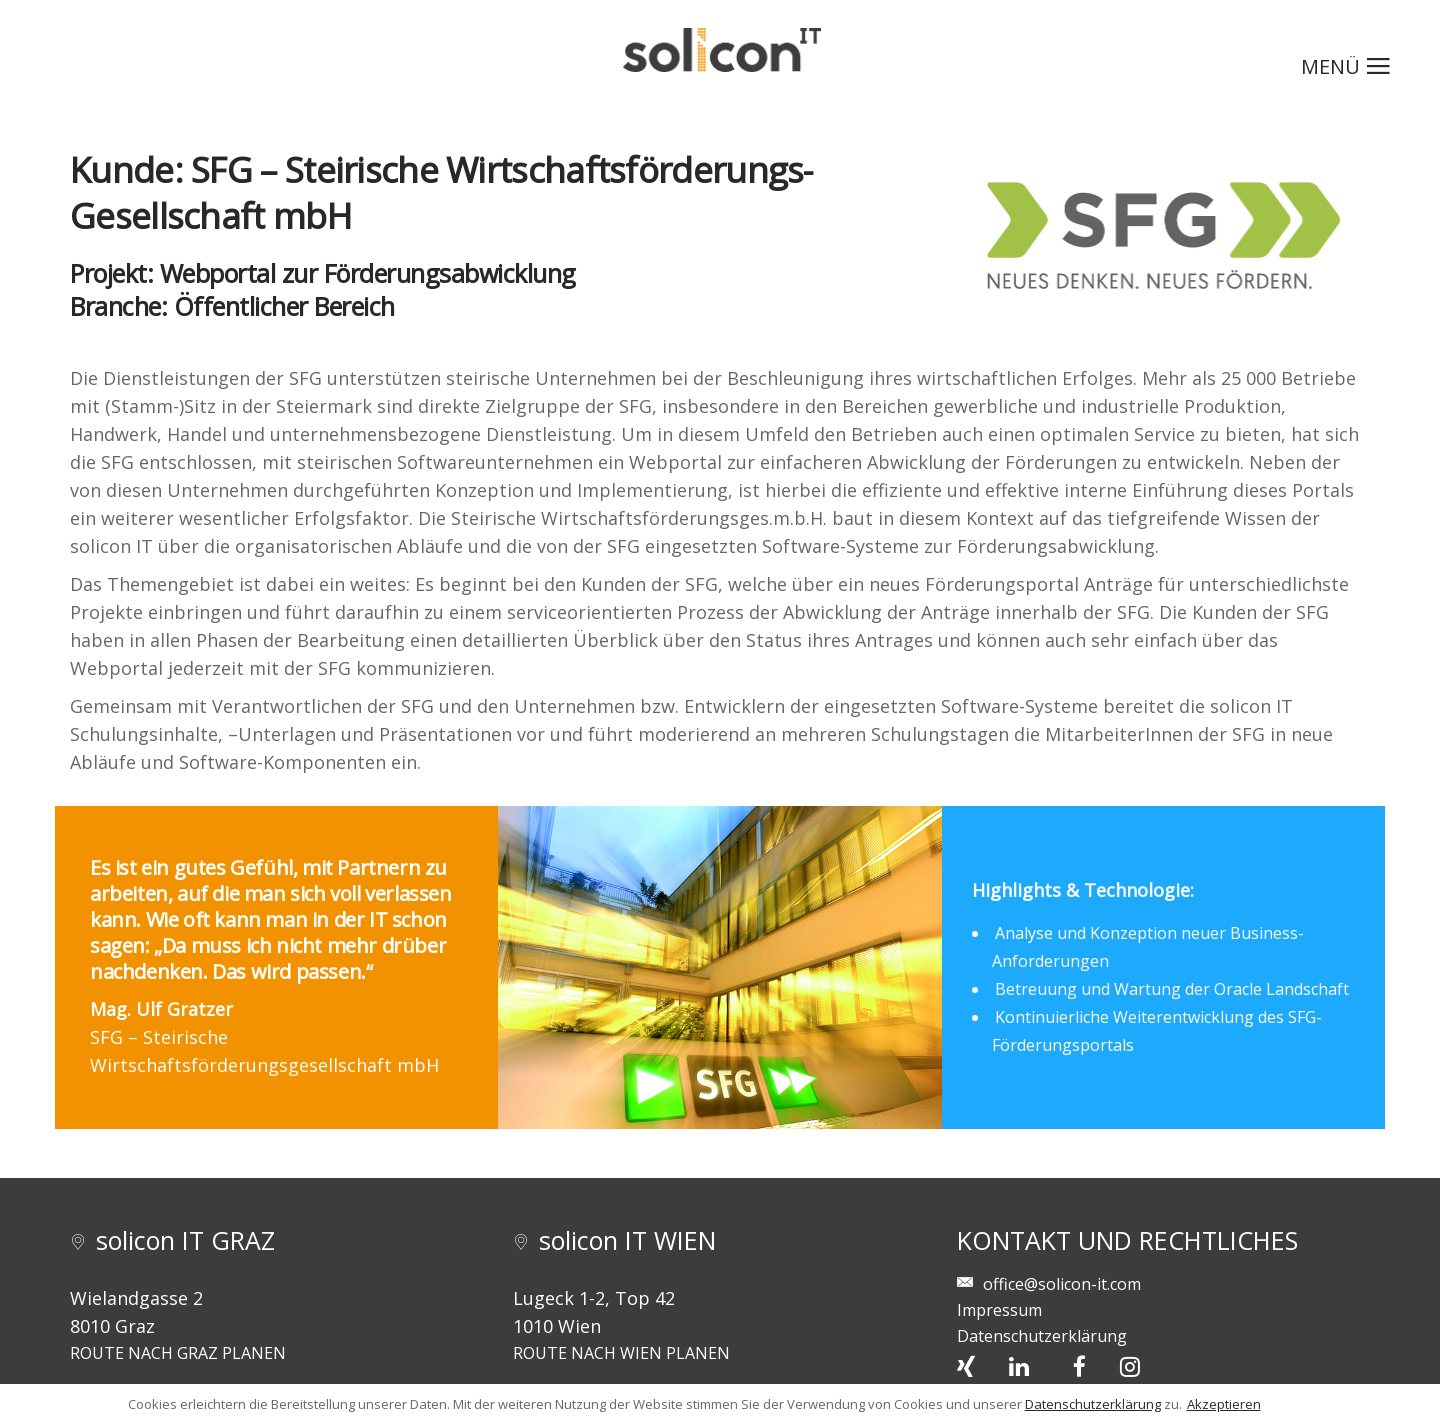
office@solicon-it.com (1062, 1284)
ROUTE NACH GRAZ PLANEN (178, 1353)
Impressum (999, 1310)
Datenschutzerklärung (1042, 1336)
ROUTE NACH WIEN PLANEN (621, 1353)
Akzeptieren (1224, 1404)
